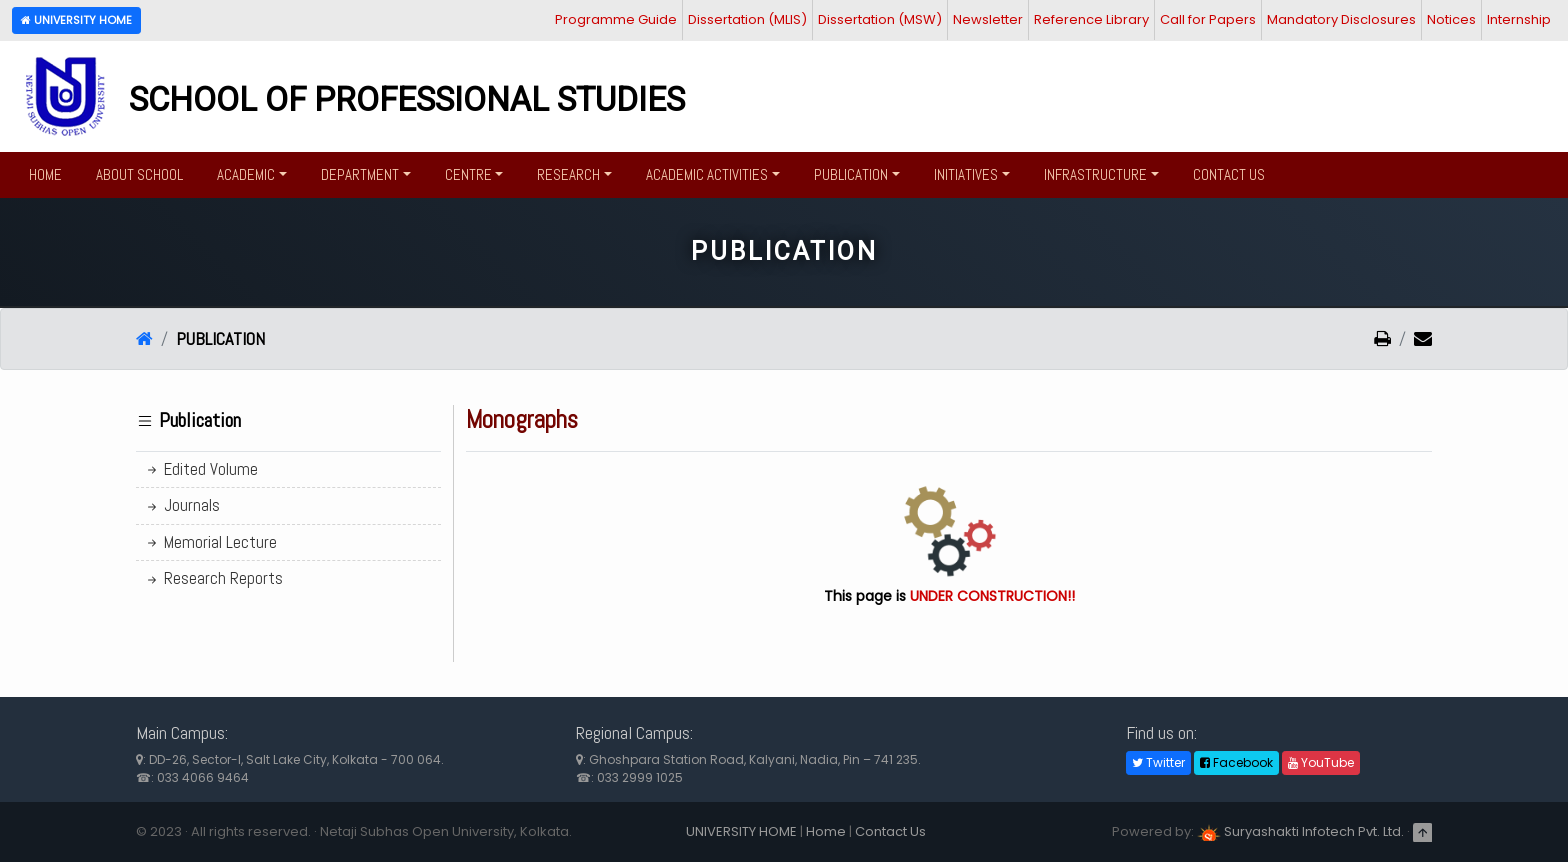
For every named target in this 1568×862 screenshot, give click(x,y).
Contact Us (1229, 174)
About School (139, 174)
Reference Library (1091, 19)
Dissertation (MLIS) (747, 19)
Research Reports (213, 578)
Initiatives (966, 174)
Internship (1519, 19)
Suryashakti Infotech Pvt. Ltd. (1300, 831)
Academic (246, 174)
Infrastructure (1095, 174)
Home (45, 174)
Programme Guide (616, 19)
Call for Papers (1208, 19)
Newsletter (988, 19)
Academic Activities (707, 174)
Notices (1451, 19)
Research (568, 174)
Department (360, 174)
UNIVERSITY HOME (741, 831)
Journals (182, 505)
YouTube (1321, 762)
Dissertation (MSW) (880, 19)
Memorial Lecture (210, 542)
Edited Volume (201, 469)
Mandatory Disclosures (1341, 19)
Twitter (1158, 762)
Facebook (1236, 762)
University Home (76, 20)
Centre (468, 174)
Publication (851, 174)
